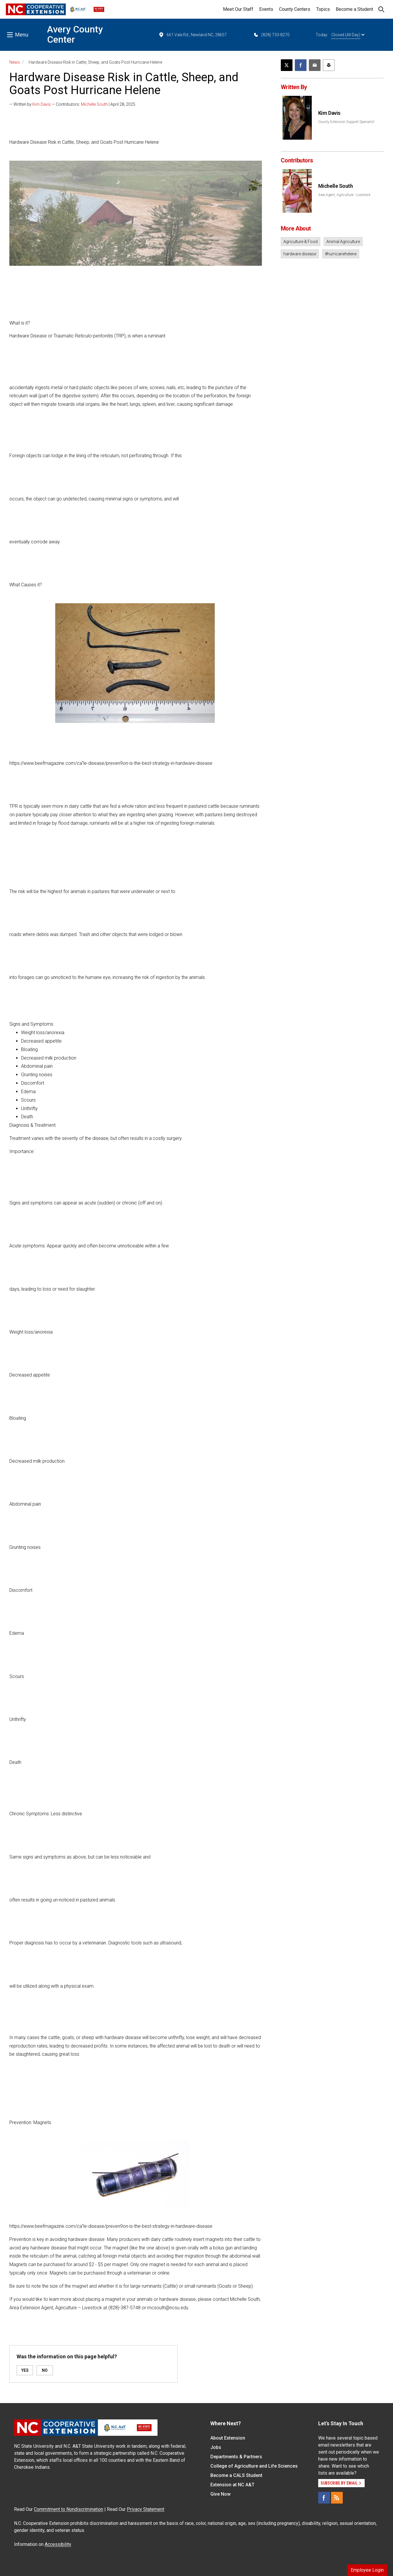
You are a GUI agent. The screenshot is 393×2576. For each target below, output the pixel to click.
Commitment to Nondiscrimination (68, 2509)
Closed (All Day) (347, 34)
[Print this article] (329, 65)
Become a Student (354, 9)
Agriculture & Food (300, 241)
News (14, 62)
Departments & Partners (236, 2456)
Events (266, 9)
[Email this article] (315, 65)
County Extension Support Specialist (346, 122)
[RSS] (337, 2498)
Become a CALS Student (236, 2475)
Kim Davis (41, 104)
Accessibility (58, 2544)
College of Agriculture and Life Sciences (254, 2466)
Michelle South (94, 104)
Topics (323, 9)
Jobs (215, 2447)
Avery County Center (75, 34)
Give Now (220, 2494)
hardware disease (299, 254)
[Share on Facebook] (301, 65)
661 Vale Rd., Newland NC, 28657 (192, 35)
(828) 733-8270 (271, 35)
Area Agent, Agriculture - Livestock (344, 195)
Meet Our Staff (238, 9)
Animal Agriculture (343, 241)
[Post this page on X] (286, 65)
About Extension (227, 2438)
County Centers (294, 9)
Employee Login (367, 2570)
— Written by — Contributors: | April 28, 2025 (72, 104)
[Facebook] (324, 2498)
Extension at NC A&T (232, 2484)
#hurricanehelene (340, 254)
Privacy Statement (145, 2509)
